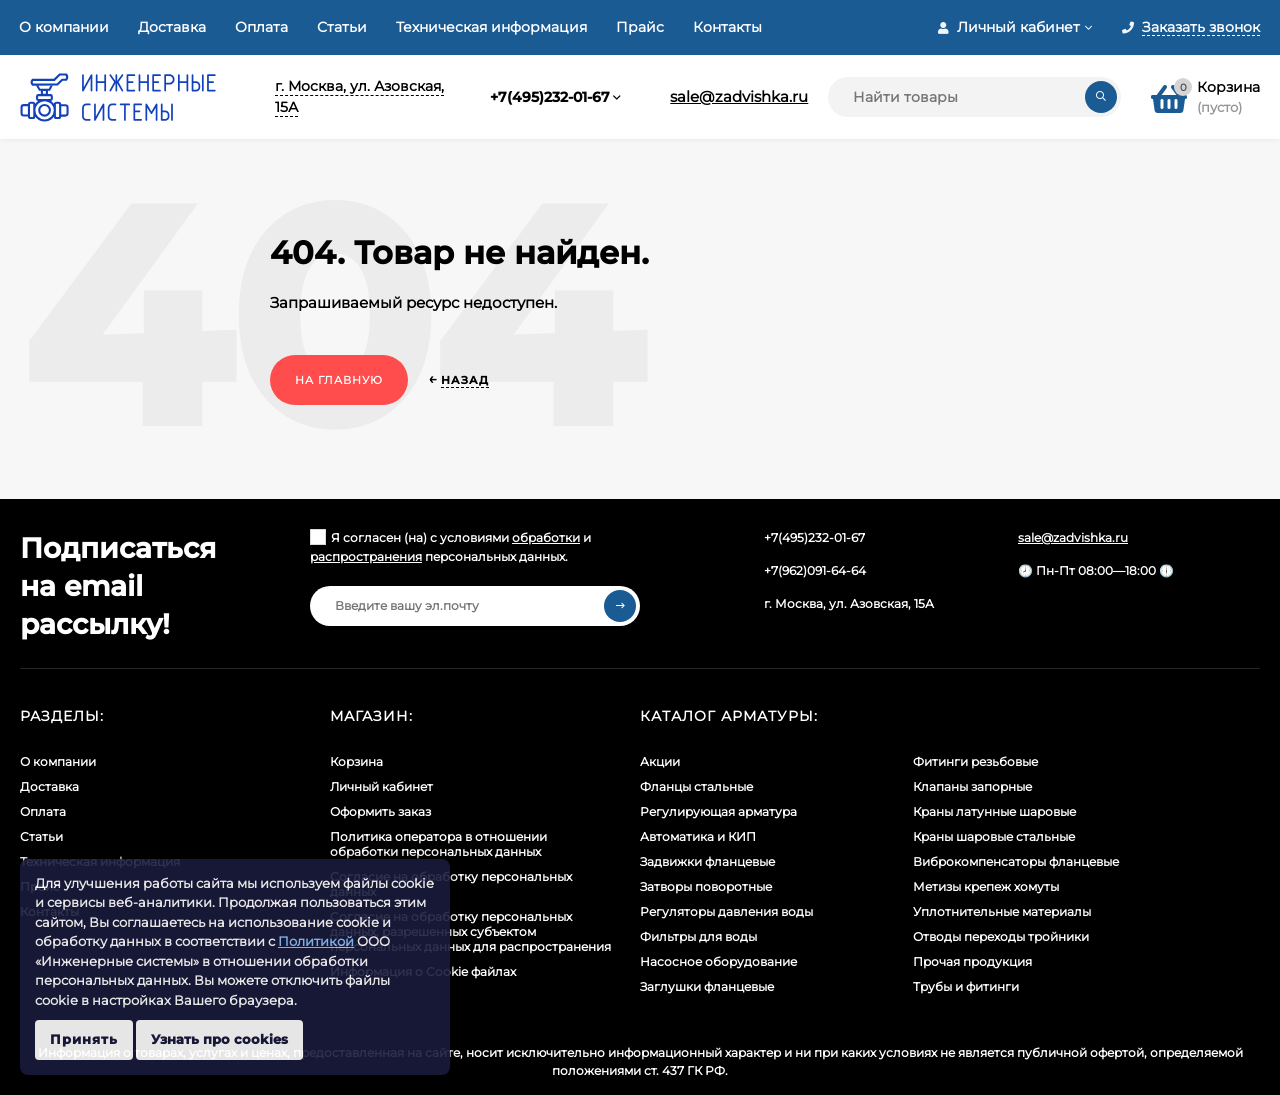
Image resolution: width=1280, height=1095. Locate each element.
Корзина (356, 761)
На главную (339, 380)
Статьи (342, 27)
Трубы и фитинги (966, 986)
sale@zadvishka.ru (739, 96)
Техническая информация (491, 27)
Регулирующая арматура (718, 811)
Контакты (727, 27)
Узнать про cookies (219, 1039)
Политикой (316, 941)
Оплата (261, 27)
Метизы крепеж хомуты (986, 886)
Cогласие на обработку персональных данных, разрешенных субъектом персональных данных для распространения (470, 931)
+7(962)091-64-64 (815, 570)
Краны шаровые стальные (994, 836)
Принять (84, 1039)
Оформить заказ (380, 811)
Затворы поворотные (706, 886)
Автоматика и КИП (698, 836)
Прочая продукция (972, 961)
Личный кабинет (381, 786)
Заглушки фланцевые (707, 986)
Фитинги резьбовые (975, 761)
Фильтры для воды (698, 936)
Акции (660, 761)
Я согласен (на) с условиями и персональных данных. (450, 546)
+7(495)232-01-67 (550, 97)
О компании (64, 27)
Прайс (640, 27)
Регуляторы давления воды (726, 911)
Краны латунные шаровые (994, 811)
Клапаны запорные (972, 786)
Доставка (172, 27)
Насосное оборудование (718, 961)
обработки (546, 537)
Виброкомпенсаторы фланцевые (1016, 861)
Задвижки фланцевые (707, 861)
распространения (366, 556)
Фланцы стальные (696, 786)
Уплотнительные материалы (1002, 911)
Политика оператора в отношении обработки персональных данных (438, 844)
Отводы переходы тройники (1001, 936)
